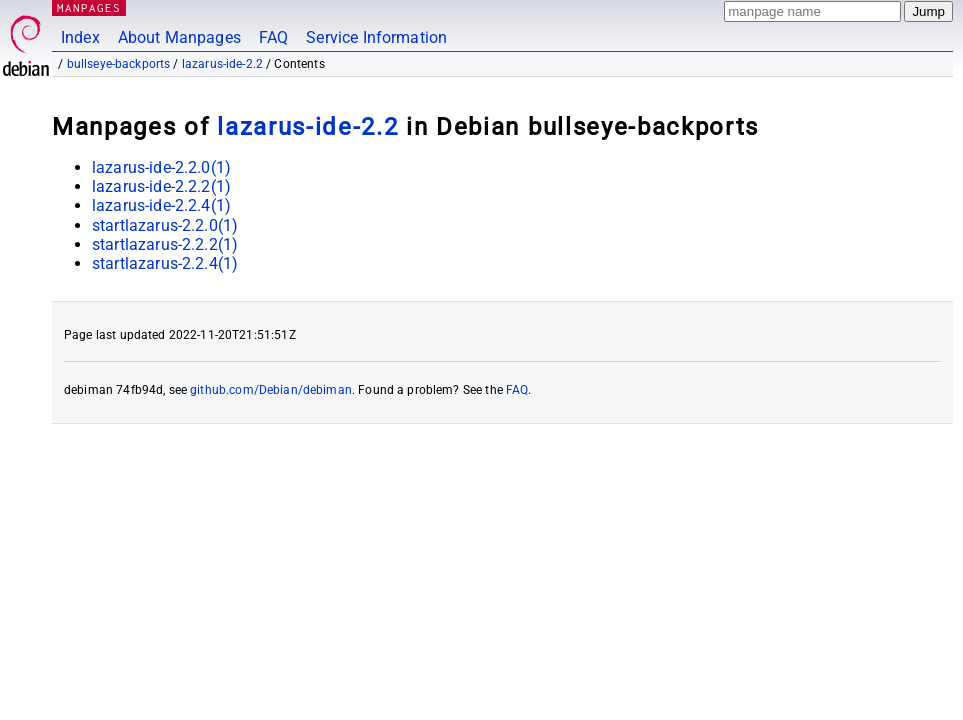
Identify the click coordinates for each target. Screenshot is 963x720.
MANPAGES (89, 7)
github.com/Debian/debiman (271, 390)
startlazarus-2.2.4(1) (165, 263)
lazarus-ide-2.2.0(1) (161, 167)
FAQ (273, 37)
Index (80, 37)
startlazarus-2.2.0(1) (165, 225)
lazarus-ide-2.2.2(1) (161, 186)
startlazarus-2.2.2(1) (165, 244)
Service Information (376, 37)
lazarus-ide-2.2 (222, 64)
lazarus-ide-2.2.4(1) (161, 205)
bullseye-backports (119, 64)
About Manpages (179, 37)
